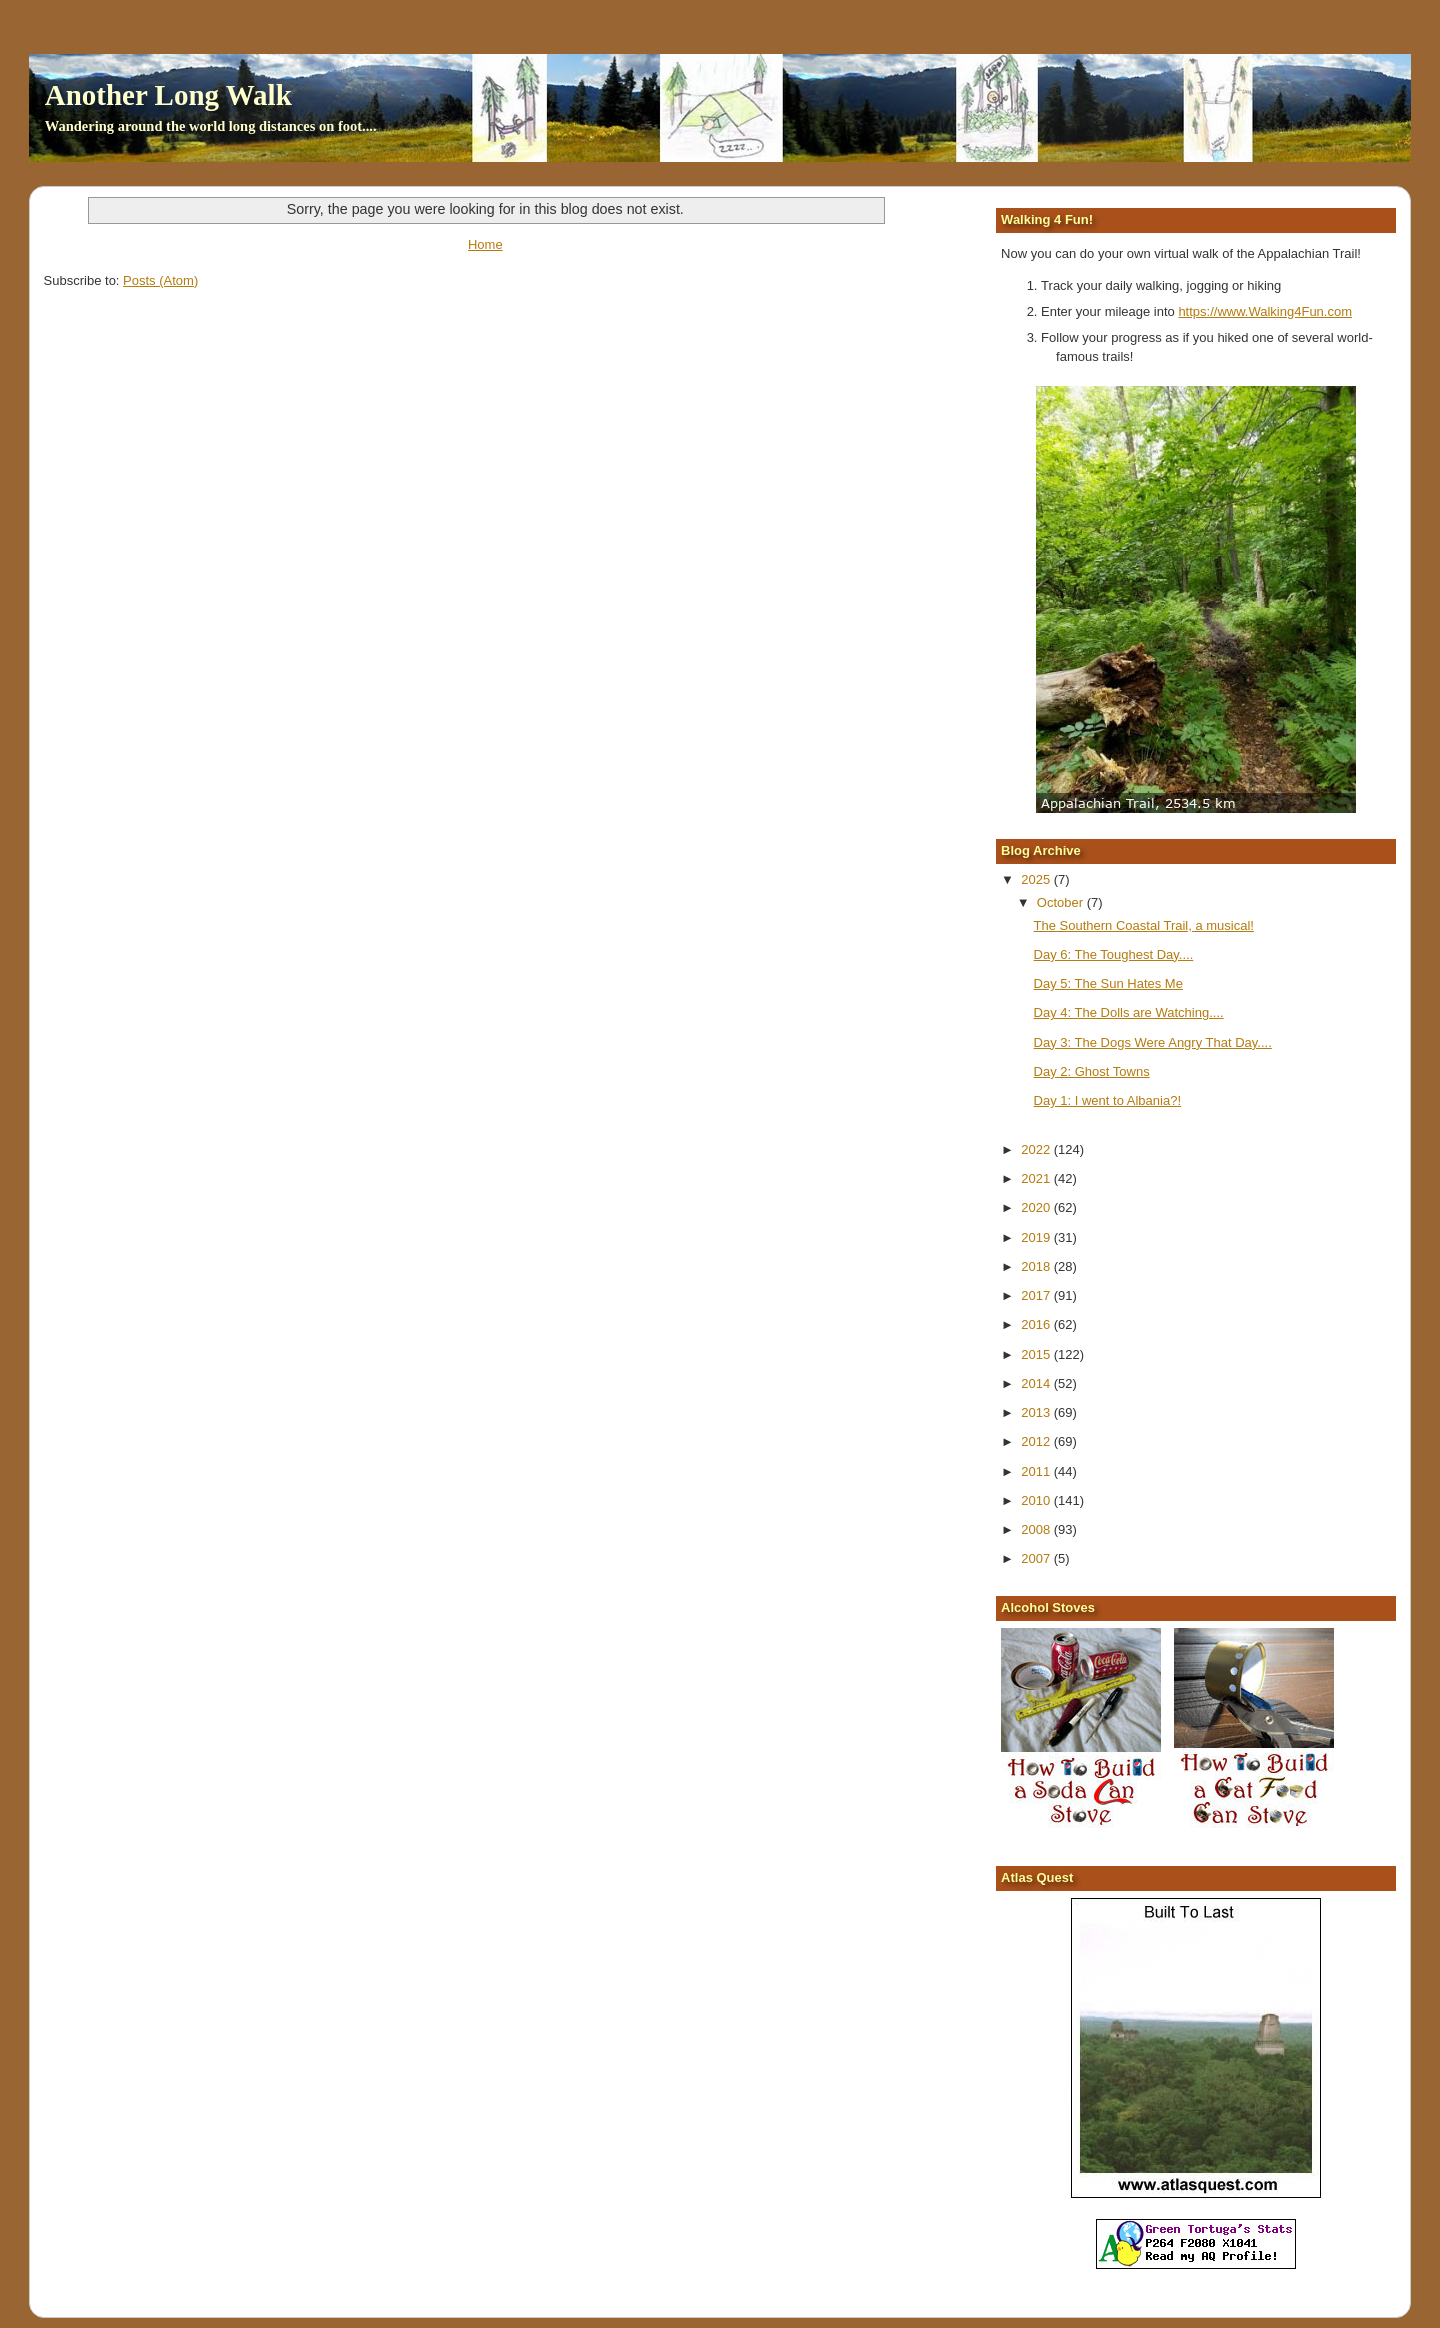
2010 (1037, 1500)
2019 (1037, 1237)
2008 (1037, 1529)
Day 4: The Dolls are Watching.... (1129, 1012)
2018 (1037, 1266)
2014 (1037, 1383)
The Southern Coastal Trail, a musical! (1144, 925)
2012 (1037, 1441)
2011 (1037, 1471)
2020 (1037, 1207)
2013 (1037, 1412)
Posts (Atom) (160, 280)
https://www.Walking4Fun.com (1265, 311)
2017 (1037, 1295)
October (1062, 902)
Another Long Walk (168, 95)
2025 (1037, 879)
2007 (1037, 1558)
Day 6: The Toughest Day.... (1114, 954)
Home (485, 244)
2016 (1037, 1324)
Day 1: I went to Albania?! (1107, 1100)
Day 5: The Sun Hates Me (1108, 983)
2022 (1037, 1149)
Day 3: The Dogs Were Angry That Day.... (1153, 1042)
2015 (1037, 1354)
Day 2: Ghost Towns (1092, 1071)
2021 (1037, 1178)
